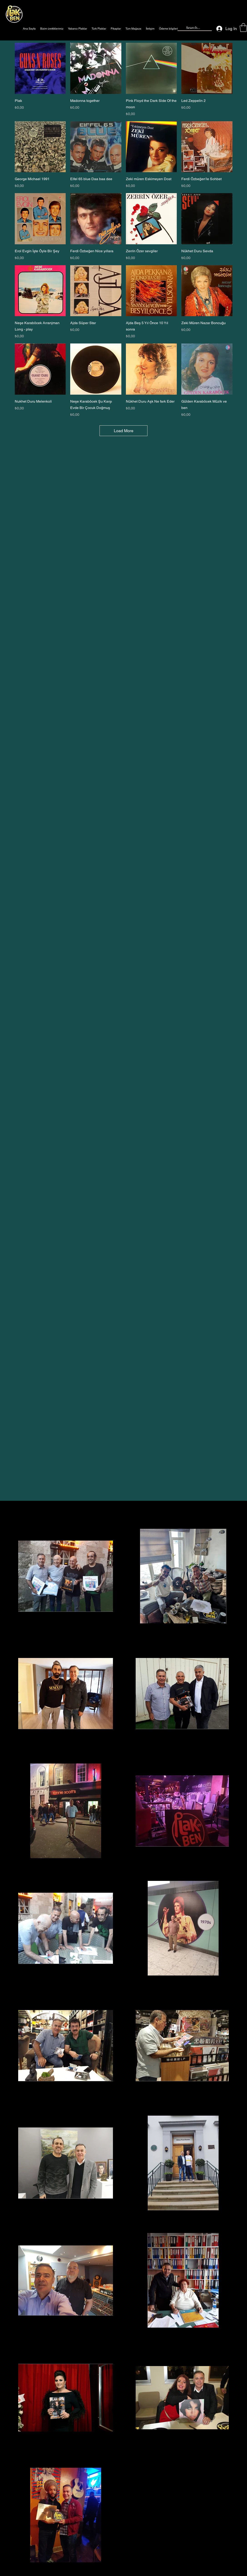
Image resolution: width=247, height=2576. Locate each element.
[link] (243, 27)
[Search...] (194, 28)
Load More (123, 430)
